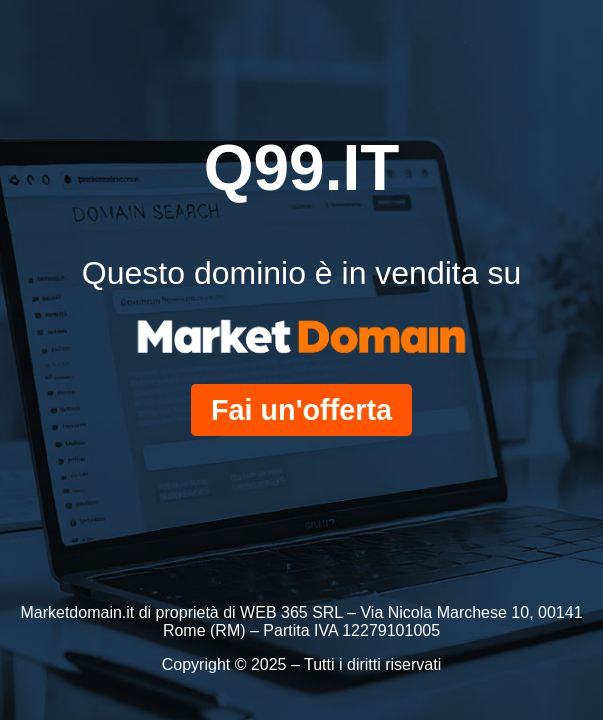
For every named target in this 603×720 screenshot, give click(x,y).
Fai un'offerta (301, 410)
